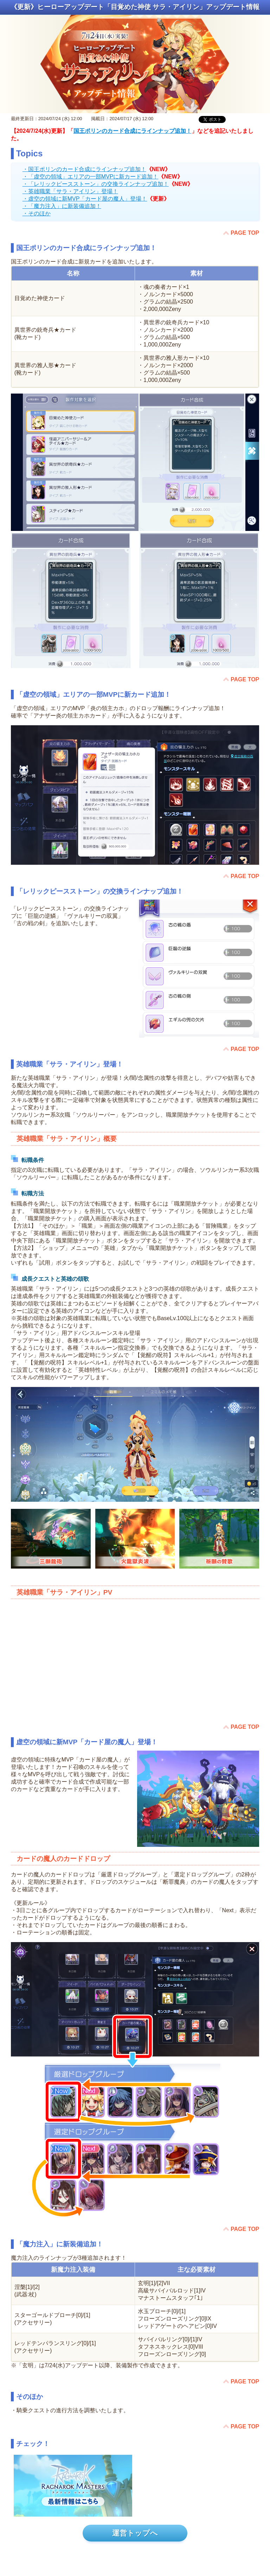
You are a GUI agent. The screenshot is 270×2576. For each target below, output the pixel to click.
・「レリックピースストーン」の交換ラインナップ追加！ (95, 184)
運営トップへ (135, 2533)
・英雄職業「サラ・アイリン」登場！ (70, 191)
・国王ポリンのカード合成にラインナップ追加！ (84, 169)
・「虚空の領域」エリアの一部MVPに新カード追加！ (90, 177)
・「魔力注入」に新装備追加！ (61, 206)
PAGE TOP (245, 233)
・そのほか (36, 213)
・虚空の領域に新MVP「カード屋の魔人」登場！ (84, 199)
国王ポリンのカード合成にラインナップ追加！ (132, 131)
